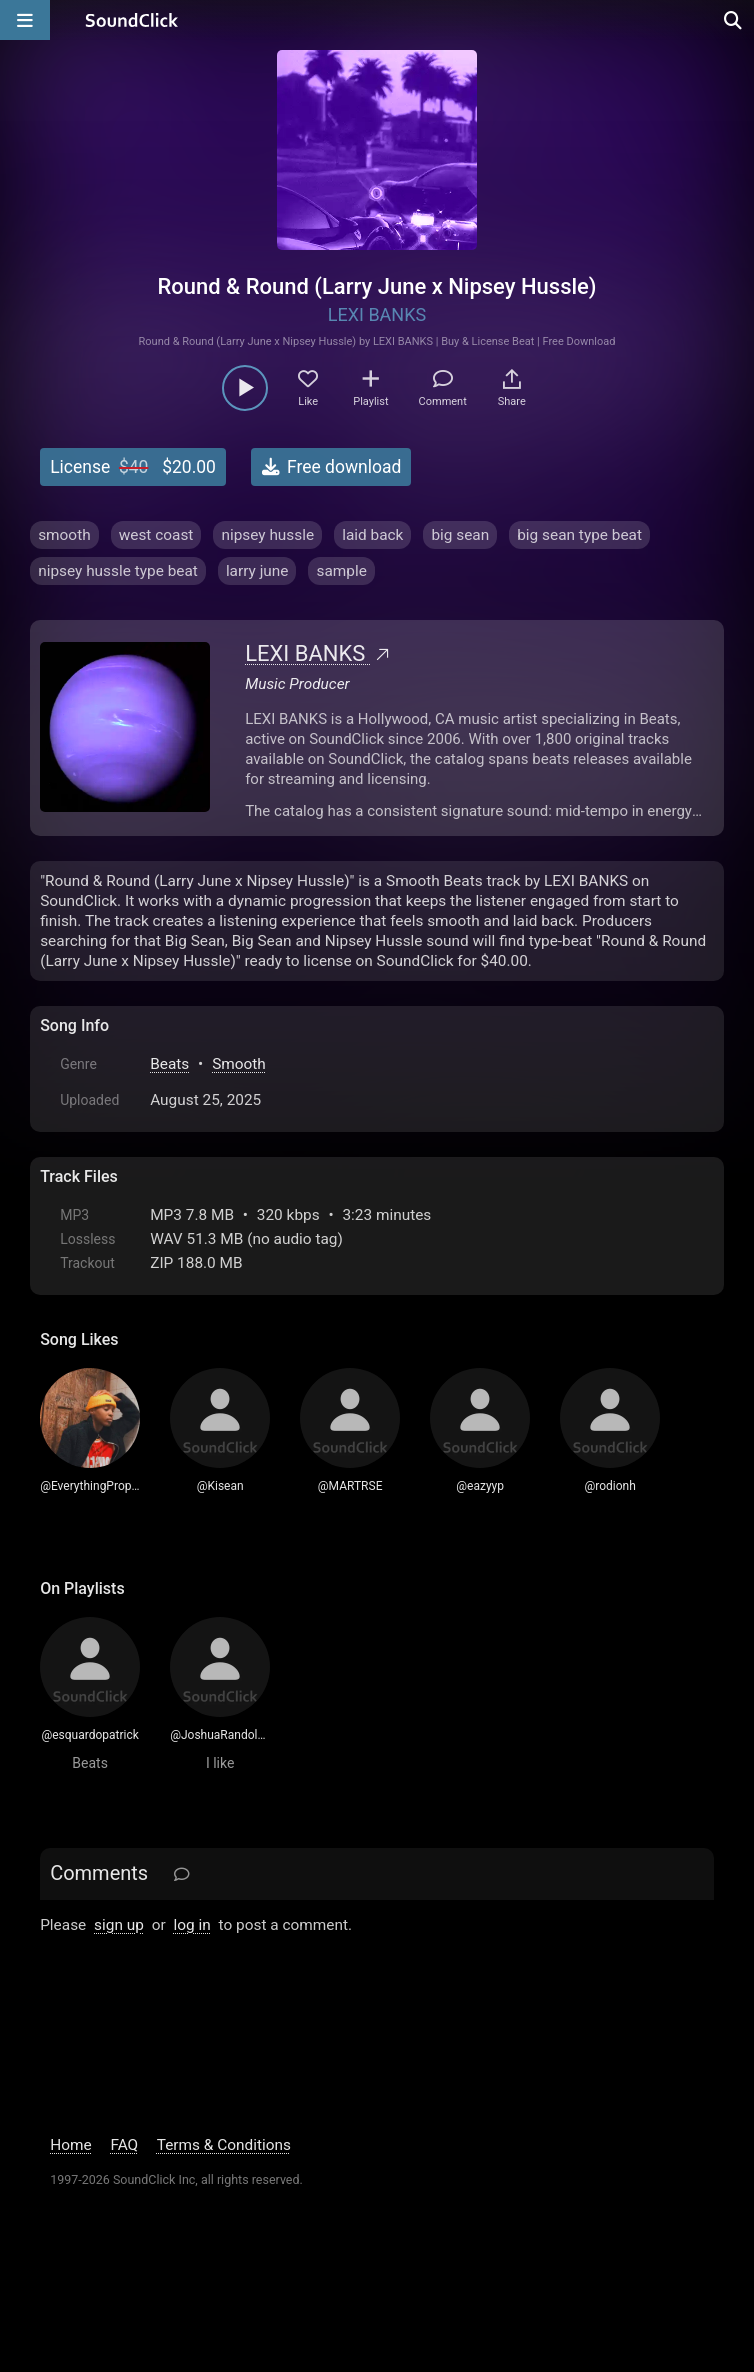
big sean (460, 535)
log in (192, 1925)
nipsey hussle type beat (118, 571)
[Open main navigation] (25, 20)
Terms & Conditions (224, 2145)
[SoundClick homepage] (132, 20)
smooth (64, 535)
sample (341, 571)
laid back (372, 535)
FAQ (124, 2145)
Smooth (239, 1064)
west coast (156, 535)
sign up (119, 1925)
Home (70, 2145)
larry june (257, 571)
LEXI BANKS (377, 314)
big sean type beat (579, 535)
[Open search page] (734, 20)
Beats (169, 1064)
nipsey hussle (267, 535)
